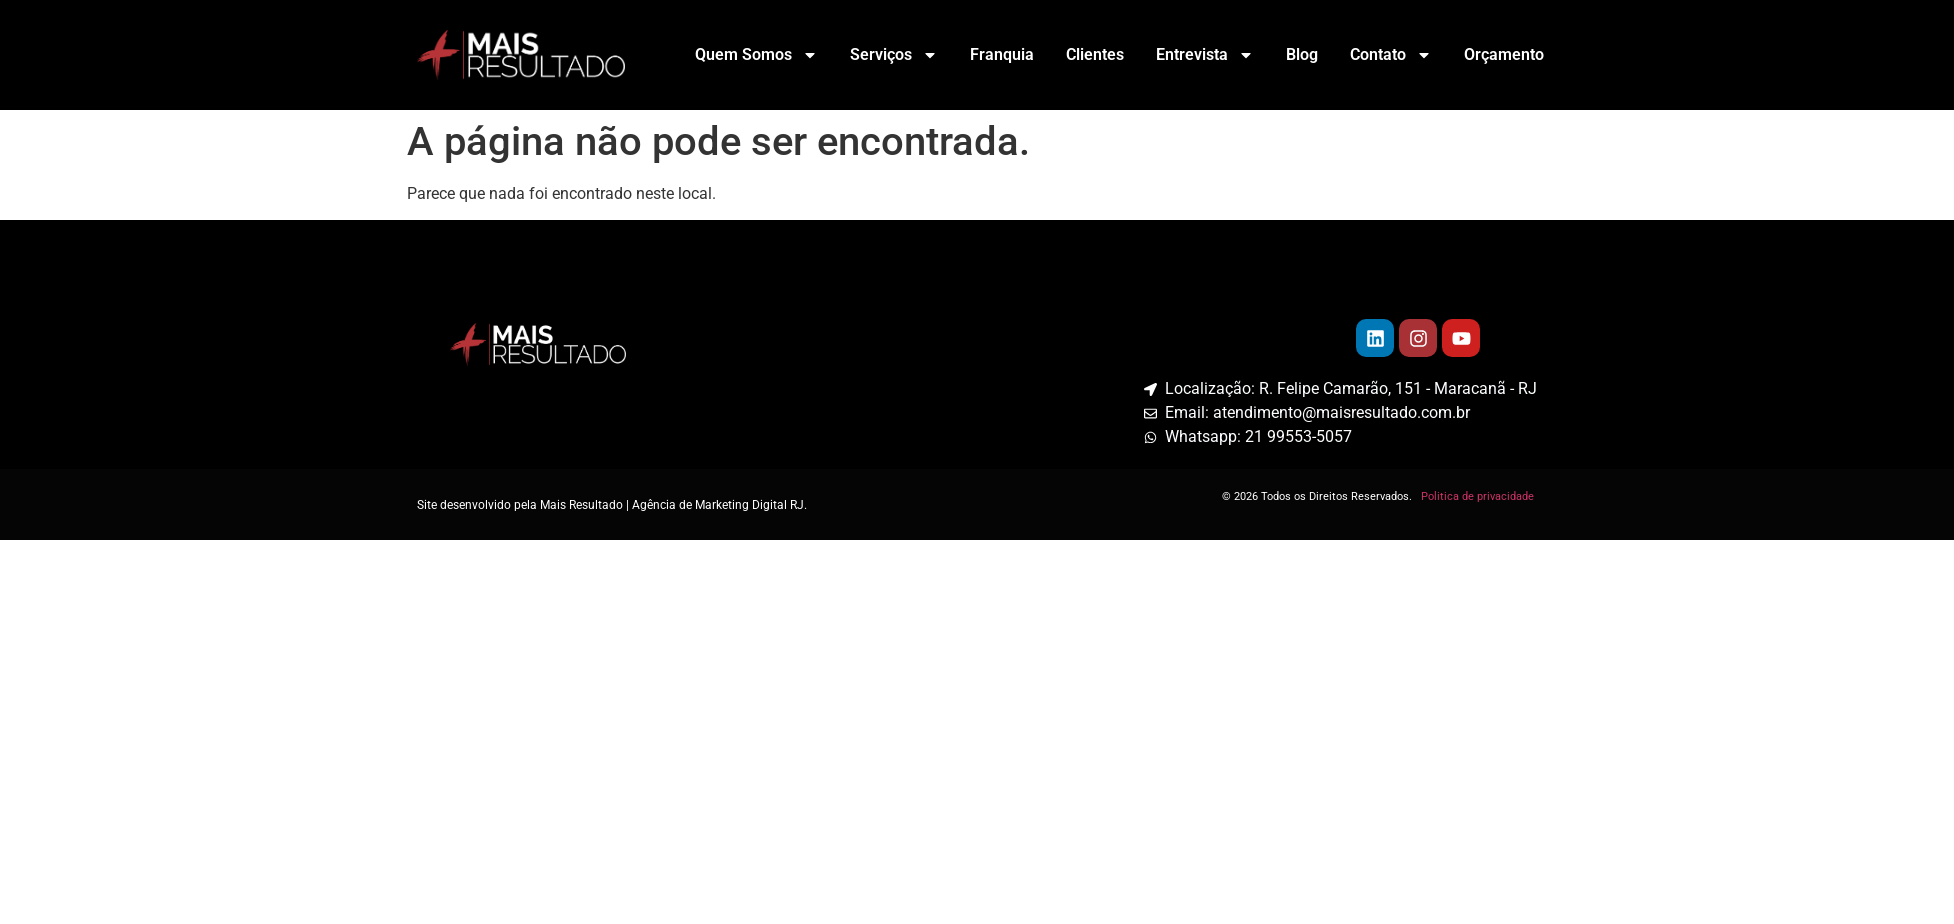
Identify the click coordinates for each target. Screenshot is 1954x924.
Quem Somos (756, 55)
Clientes (1095, 54)
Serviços (894, 55)
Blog (1302, 54)
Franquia (1002, 54)
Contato (1391, 55)
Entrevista (1205, 55)
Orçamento (1504, 54)
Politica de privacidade (1479, 496)
